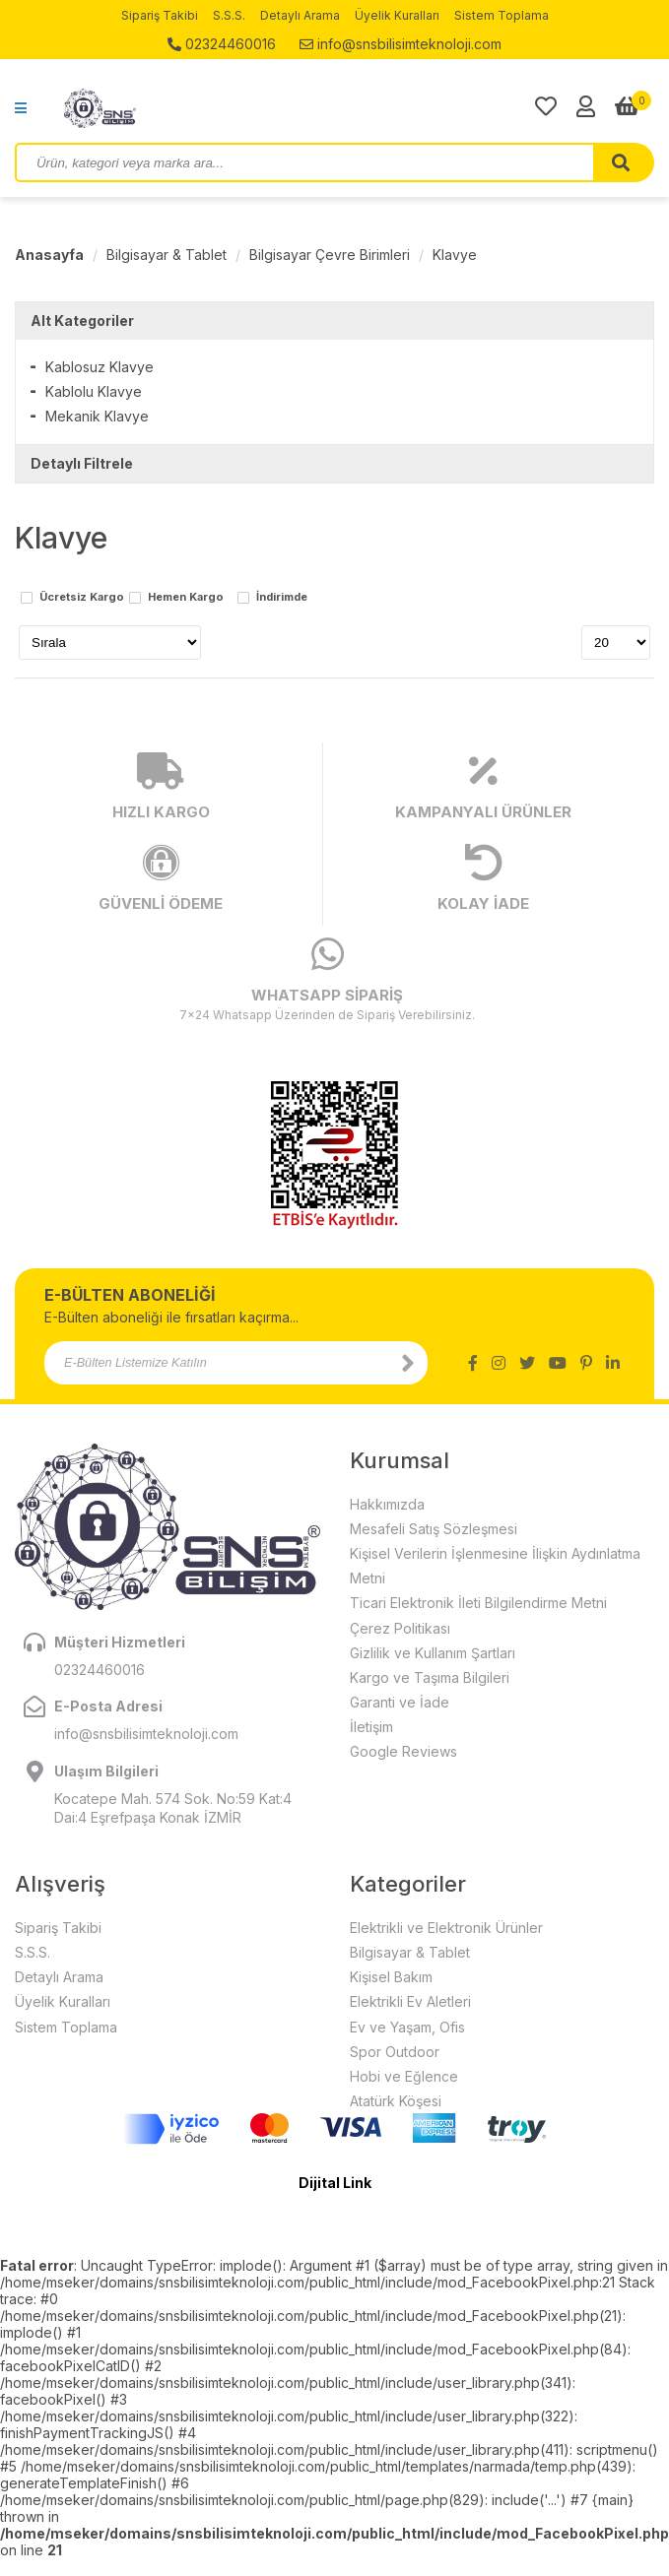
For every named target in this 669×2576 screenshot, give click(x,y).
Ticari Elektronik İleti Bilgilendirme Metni (478, 1602)
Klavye (455, 254)
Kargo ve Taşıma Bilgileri (429, 1677)
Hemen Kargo (186, 598)
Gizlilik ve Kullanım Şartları (432, 1652)
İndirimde (281, 598)
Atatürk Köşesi (395, 2101)
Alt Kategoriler (82, 320)
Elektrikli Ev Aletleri (410, 2001)
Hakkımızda (387, 1504)
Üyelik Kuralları (397, 15)
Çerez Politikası (400, 1628)
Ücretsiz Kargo (81, 598)
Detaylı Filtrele (82, 463)
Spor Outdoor (394, 2051)
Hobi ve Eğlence (404, 2076)
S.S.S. (229, 15)
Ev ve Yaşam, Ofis (407, 2027)
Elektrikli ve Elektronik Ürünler (446, 1927)
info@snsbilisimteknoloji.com (401, 43)
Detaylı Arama (300, 15)
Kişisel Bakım (391, 1976)
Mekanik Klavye (97, 416)
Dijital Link (335, 2182)
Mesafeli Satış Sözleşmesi (433, 1528)
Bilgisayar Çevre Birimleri (329, 254)
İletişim (371, 1726)
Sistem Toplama (501, 15)
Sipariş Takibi (159, 15)
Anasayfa (49, 254)
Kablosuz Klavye (99, 366)
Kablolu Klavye (93, 391)
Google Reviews (403, 1751)
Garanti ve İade (399, 1702)
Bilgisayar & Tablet (166, 254)
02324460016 (221, 43)
